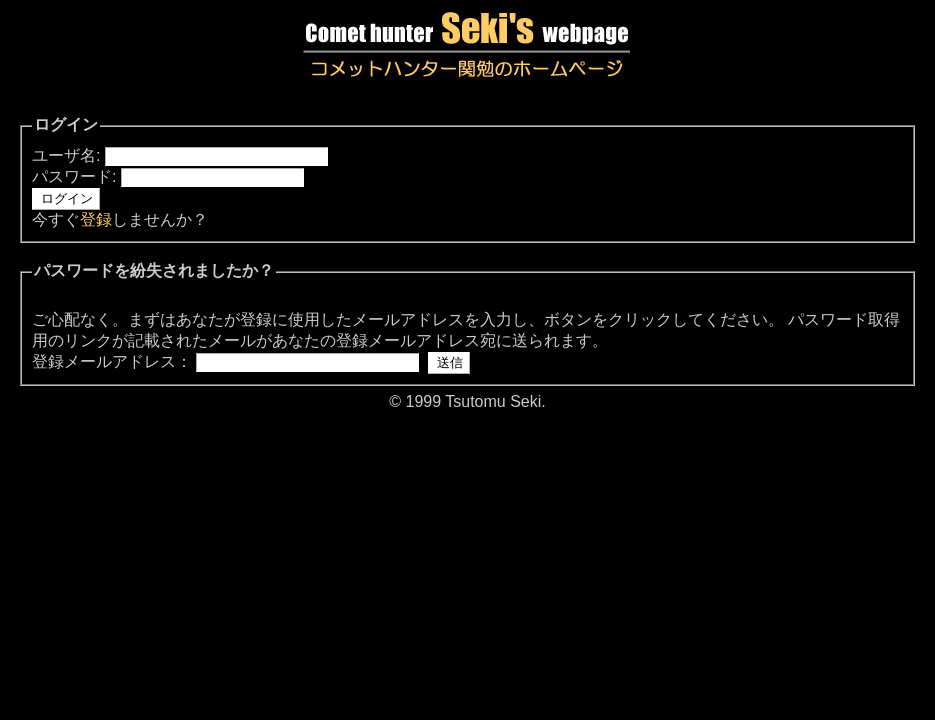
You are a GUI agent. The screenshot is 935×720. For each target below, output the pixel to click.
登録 (96, 219)
